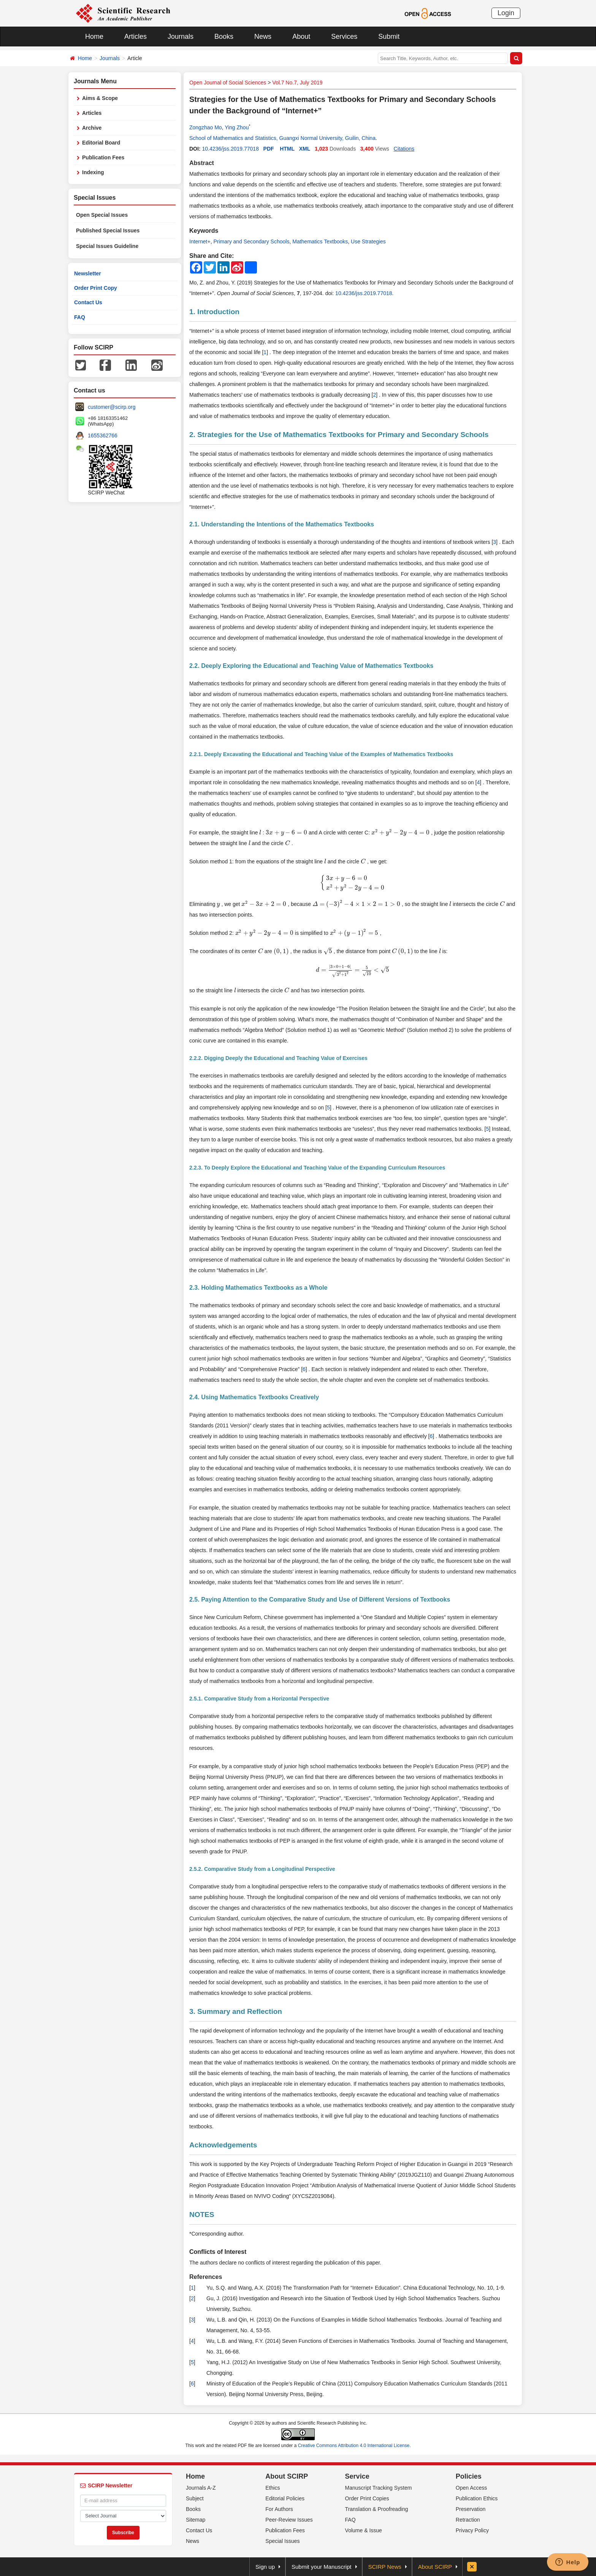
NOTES (201, 2214)
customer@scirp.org (111, 407)
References (205, 2277)
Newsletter (87, 273)
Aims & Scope (100, 98)
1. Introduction (214, 312)
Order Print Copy (95, 288)
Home (94, 36)
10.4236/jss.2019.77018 (230, 149)
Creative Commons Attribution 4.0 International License (354, 2445)
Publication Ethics (477, 2498)
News (262, 36)
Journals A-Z (201, 2488)
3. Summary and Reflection (235, 2011)
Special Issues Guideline (107, 246)
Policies (469, 2476)
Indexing (93, 172)
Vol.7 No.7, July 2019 (297, 82)
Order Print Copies (367, 2498)
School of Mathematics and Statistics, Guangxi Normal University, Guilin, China (282, 138)
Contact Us (88, 302)
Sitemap (195, 2520)
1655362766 (102, 435)
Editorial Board (101, 143)
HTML (287, 149)
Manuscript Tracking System (378, 2488)
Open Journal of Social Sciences (227, 82)
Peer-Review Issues (289, 2520)
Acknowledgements (223, 2145)
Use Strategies (368, 241)
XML (305, 149)
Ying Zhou (237, 127)
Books (223, 36)
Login (506, 13)
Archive (91, 128)
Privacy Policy (472, 2530)
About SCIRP (286, 2476)
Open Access (471, 2488)
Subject (195, 2498)
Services (344, 36)
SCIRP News (384, 2566)
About (301, 36)
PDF (268, 149)
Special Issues (282, 2541)
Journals (180, 36)
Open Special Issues (102, 215)
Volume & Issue (363, 2530)
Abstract (201, 163)
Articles (135, 36)
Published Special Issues (107, 230)
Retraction (468, 2520)
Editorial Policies (284, 2498)
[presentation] (260, 833)
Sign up (265, 2566)
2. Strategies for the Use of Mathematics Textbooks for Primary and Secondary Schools (338, 435)
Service (357, 2476)
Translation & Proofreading (376, 2509)
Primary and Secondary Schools (251, 241)
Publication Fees (103, 157)
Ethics (272, 2488)
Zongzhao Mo (205, 127)
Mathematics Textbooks (320, 241)
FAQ (79, 317)
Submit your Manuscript (322, 2566)
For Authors (279, 2509)
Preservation (471, 2509)
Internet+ (200, 241)
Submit (388, 36)
